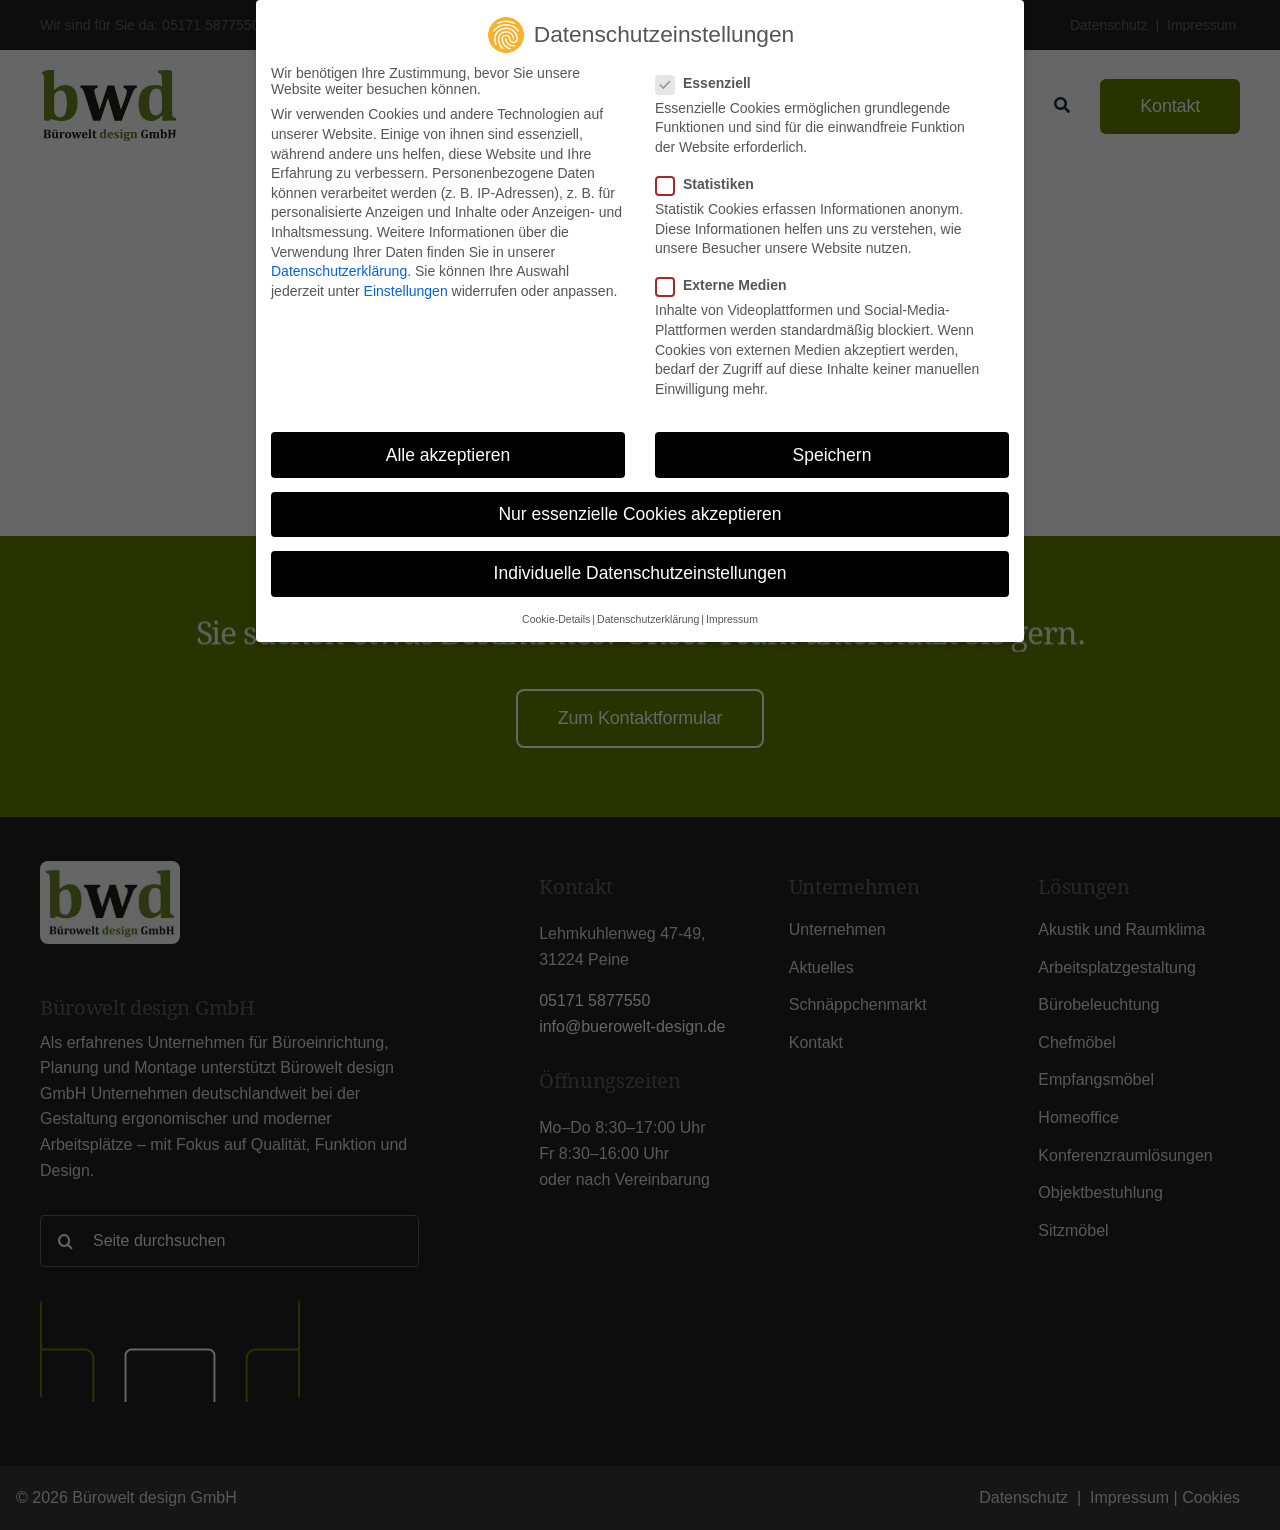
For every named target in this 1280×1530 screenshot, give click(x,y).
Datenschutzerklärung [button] (648, 618)
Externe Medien (729, 285)
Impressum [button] (732, 618)
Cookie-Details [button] (556, 618)
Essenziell (711, 82)
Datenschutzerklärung (339, 270)
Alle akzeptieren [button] (448, 454)
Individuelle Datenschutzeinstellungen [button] (640, 572)
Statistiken (713, 183)
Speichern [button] (832, 454)
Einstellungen (406, 290)
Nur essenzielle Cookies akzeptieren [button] (639, 513)
